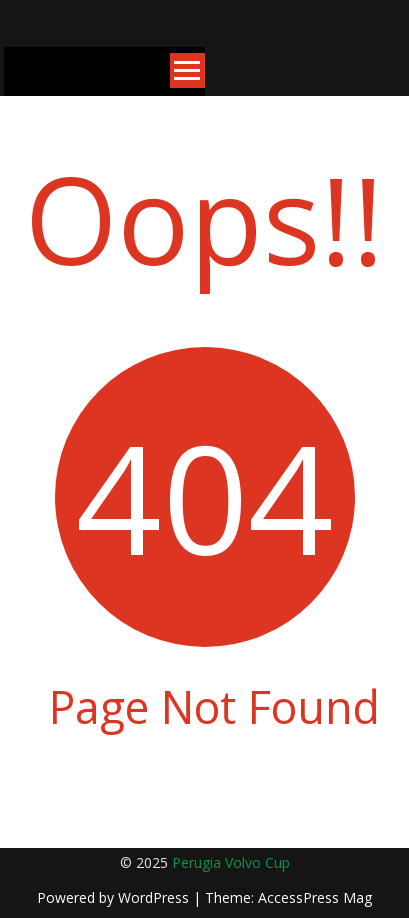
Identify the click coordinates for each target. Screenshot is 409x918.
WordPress (155, 897)
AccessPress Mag (315, 897)
